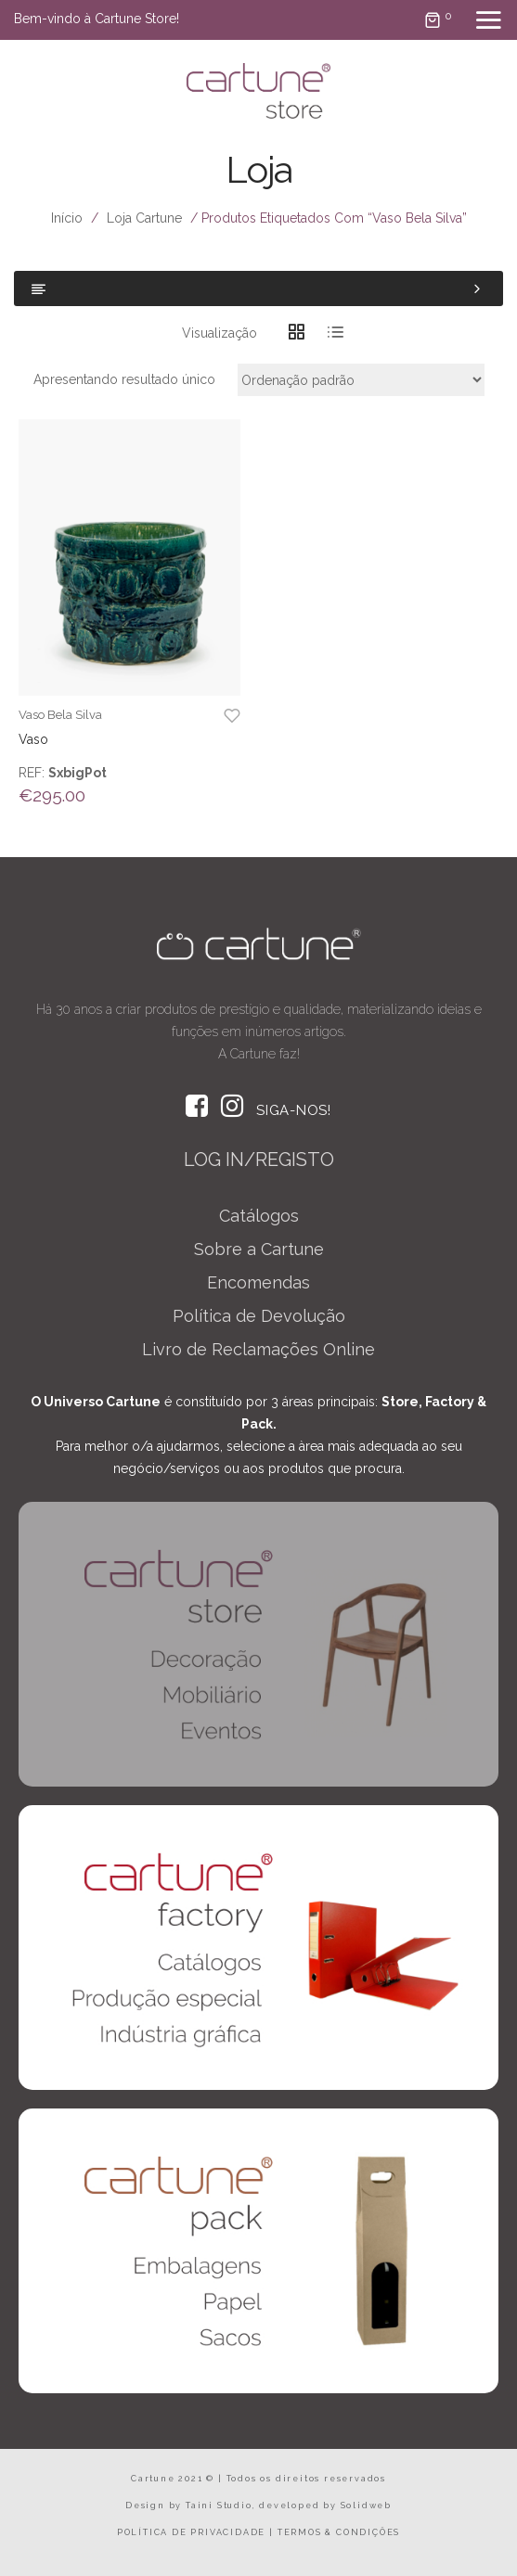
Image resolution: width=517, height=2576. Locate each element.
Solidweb (366, 2505)
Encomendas (258, 1282)
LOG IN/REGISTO (259, 1159)
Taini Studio (219, 2505)
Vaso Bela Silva (60, 715)
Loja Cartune (144, 218)
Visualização (219, 333)
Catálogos (259, 1215)
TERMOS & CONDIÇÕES (339, 2532)
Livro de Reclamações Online (258, 1349)
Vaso (33, 739)
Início (67, 218)
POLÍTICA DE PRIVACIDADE (191, 2532)
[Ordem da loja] (361, 380)
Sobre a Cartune (259, 1249)
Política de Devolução (259, 1316)
